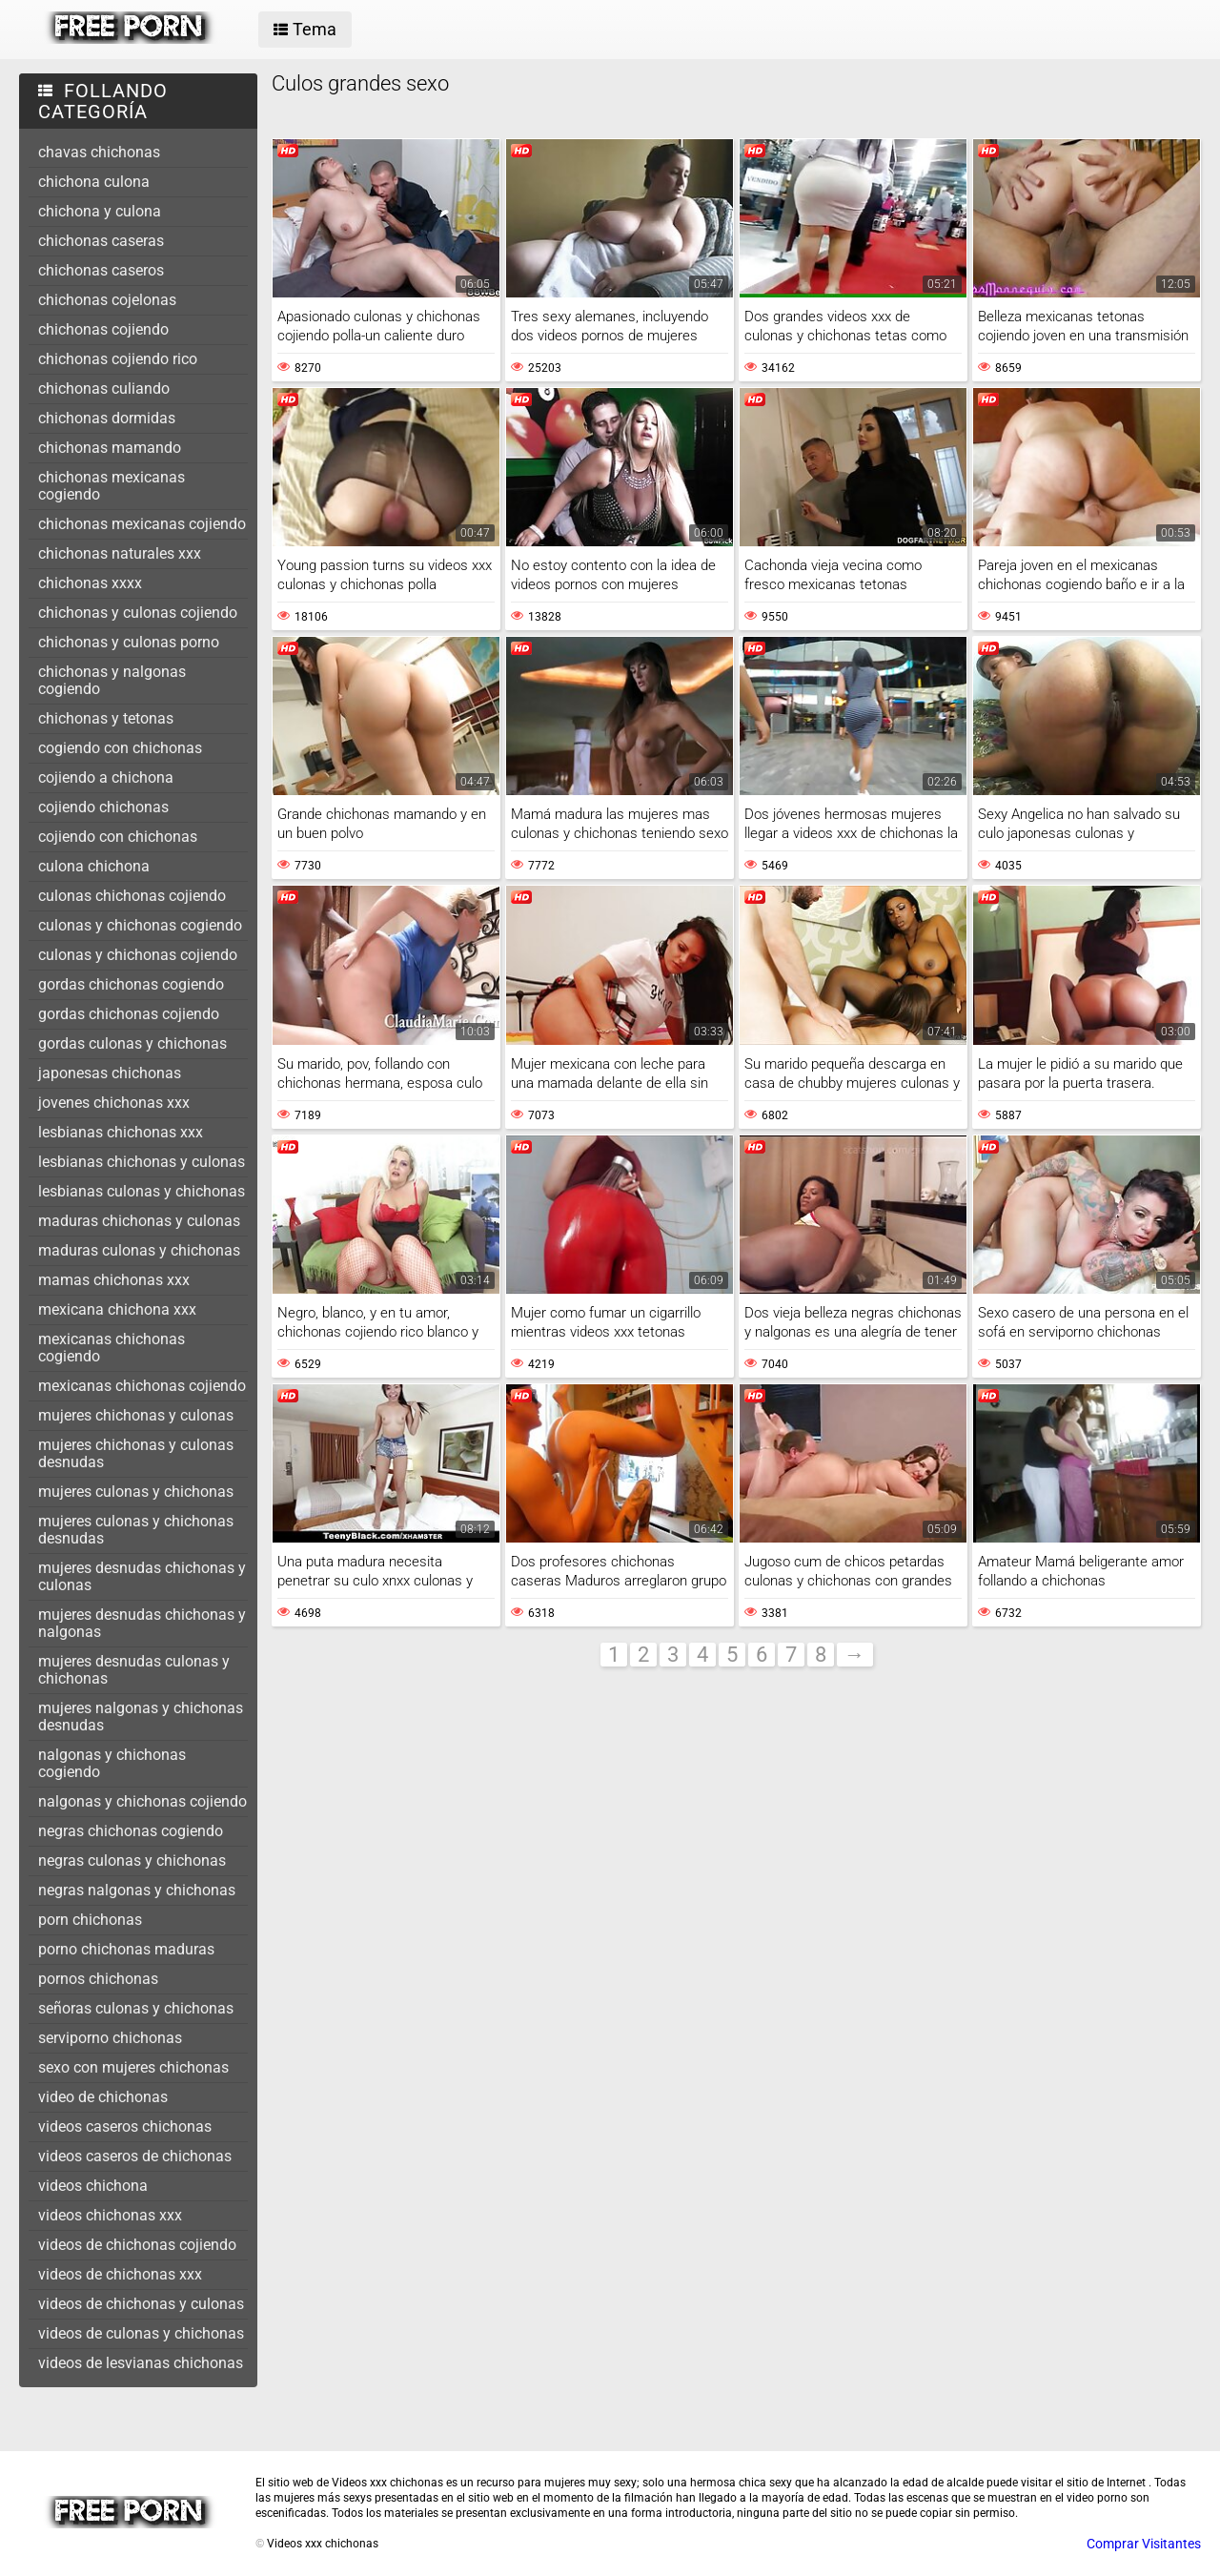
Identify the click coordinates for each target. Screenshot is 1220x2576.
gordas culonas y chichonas (132, 1043)
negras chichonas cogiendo (130, 1831)
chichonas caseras (101, 241)
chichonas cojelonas (107, 300)
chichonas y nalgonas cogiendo (112, 680)
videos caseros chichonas (125, 2126)
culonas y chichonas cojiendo (137, 955)
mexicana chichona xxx (117, 1309)
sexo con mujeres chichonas (133, 2067)
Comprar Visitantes (1144, 2543)
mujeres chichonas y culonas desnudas (136, 1453)
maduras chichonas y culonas (139, 1221)
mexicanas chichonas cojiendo (142, 1386)
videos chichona (93, 2186)
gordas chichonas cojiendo (128, 1014)
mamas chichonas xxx (114, 1280)
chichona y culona (99, 211)
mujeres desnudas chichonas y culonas (142, 1576)
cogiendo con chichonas (120, 748)
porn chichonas (90, 1920)
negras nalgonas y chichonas (136, 1890)
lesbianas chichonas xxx (120, 1132)
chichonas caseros (101, 270)
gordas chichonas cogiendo (131, 984)
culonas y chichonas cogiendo (140, 925)
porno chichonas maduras (126, 1949)
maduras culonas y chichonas (139, 1250)
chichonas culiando (104, 388)
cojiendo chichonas (103, 807)
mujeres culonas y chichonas (136, 1491)
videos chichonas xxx (110, 2215)
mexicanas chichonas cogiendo (111, 1347)
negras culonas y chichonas (132, 1860)
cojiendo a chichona (105, 777)
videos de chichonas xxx (120, 2274)
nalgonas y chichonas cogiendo (112, 1763)
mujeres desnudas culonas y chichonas (134, 1669)
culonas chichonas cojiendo (132, 896)
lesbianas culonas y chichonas (141, 1191)
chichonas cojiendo (103, 329)
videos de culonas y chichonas (141, 2333)
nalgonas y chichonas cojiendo (142, 1801)
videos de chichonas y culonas (141, 2304)
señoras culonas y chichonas (136, 2008)
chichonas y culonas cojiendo (137, 612)
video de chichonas (103, 2097)
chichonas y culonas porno (128, 642)
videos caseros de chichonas (135, 2156)
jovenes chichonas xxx (114, 1103)
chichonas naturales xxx (119, 553)
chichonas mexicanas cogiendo (111, 485)
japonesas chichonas (109, 1073)
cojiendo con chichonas (117, 837)
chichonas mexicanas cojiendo (142, 524)
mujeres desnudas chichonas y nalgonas (142, 1623)
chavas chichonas (99, 152)
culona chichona (94, 866)
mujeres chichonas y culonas (136, 1415)
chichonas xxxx (90, 583)
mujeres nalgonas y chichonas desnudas (140, 1716)
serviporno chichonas (110, 2038)
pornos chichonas (98, 1979)
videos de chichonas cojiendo (137, 2245)
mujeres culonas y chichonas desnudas (136, 1529)
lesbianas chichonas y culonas (141, 1162)
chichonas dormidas (106, 418)
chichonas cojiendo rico (117, 359)
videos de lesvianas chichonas (140, 2363)
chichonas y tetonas (105, 718)
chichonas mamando (109, 448)
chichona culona (94, 182)
